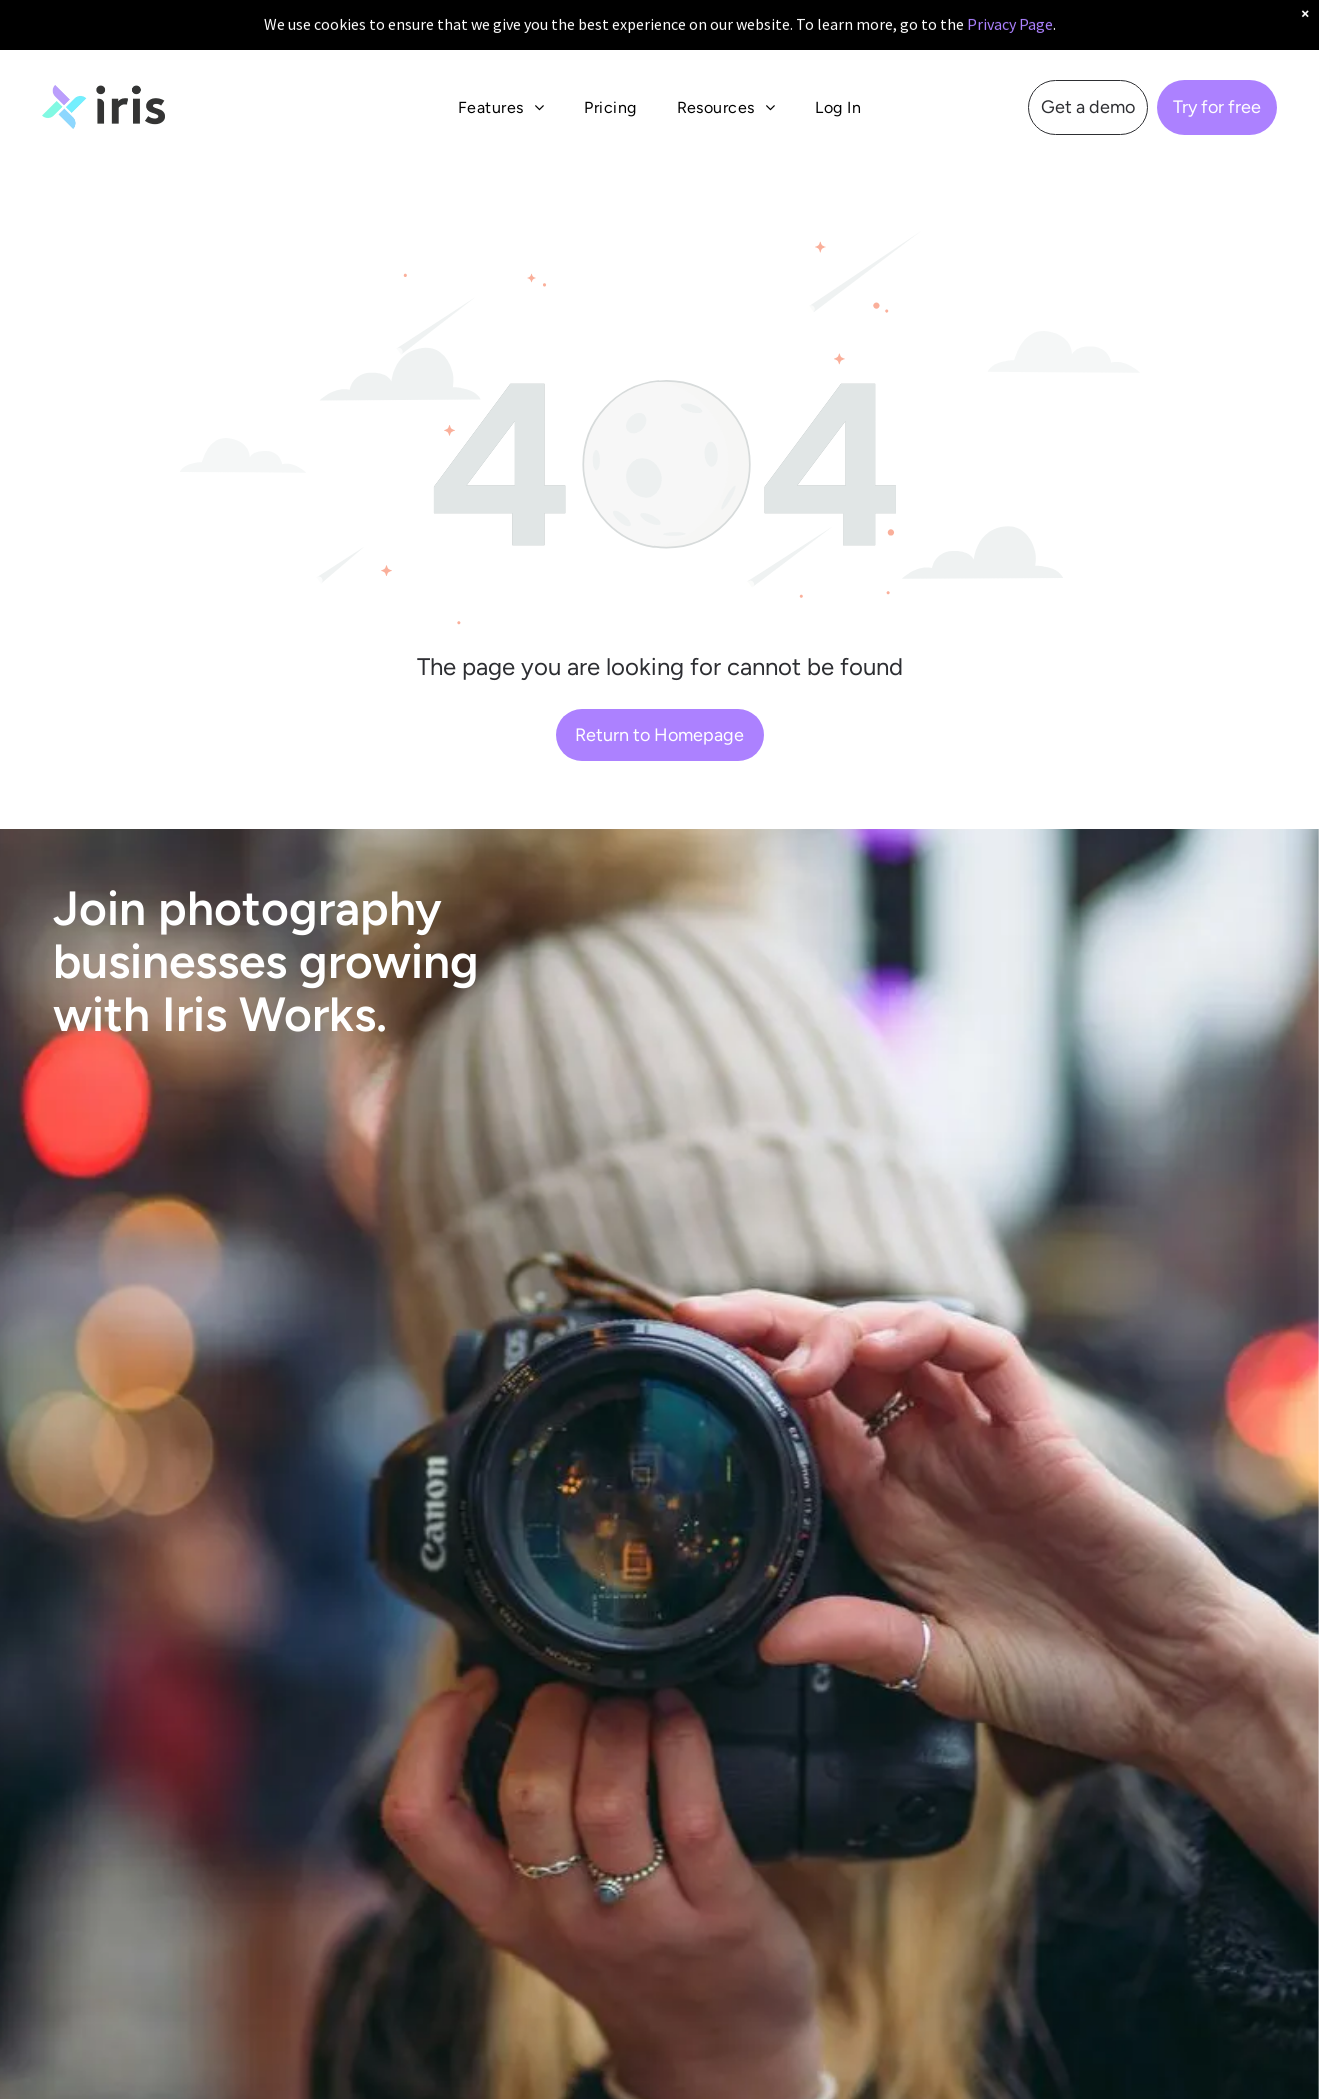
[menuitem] (501, 91)
